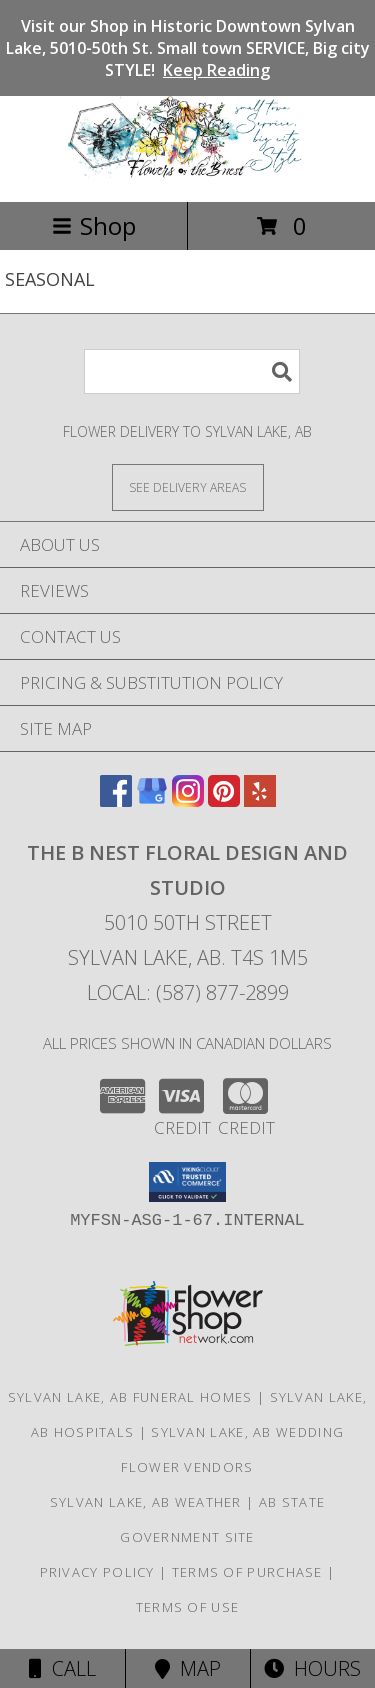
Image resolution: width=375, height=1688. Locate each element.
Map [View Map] (188, 1668)
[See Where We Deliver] (188, 486)
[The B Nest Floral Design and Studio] (188, 172)
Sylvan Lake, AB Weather (146, 1502)
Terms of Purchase (247, 1572)
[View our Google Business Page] (152, 800)
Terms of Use (188, 1607)
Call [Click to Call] (62, 1668)
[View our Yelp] (260, 800)
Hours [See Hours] (312, 1668)
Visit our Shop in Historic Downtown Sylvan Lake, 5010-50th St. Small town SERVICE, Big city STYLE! (188, 48)
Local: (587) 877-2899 (188, 992)
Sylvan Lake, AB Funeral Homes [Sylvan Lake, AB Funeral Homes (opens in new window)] (130, 1397)
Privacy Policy (97, 1572)
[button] (187, 1182)
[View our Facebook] (116, 800)
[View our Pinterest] (224, 800)
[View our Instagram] (188, 800)
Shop (94, 225)
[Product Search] (192, 371)
